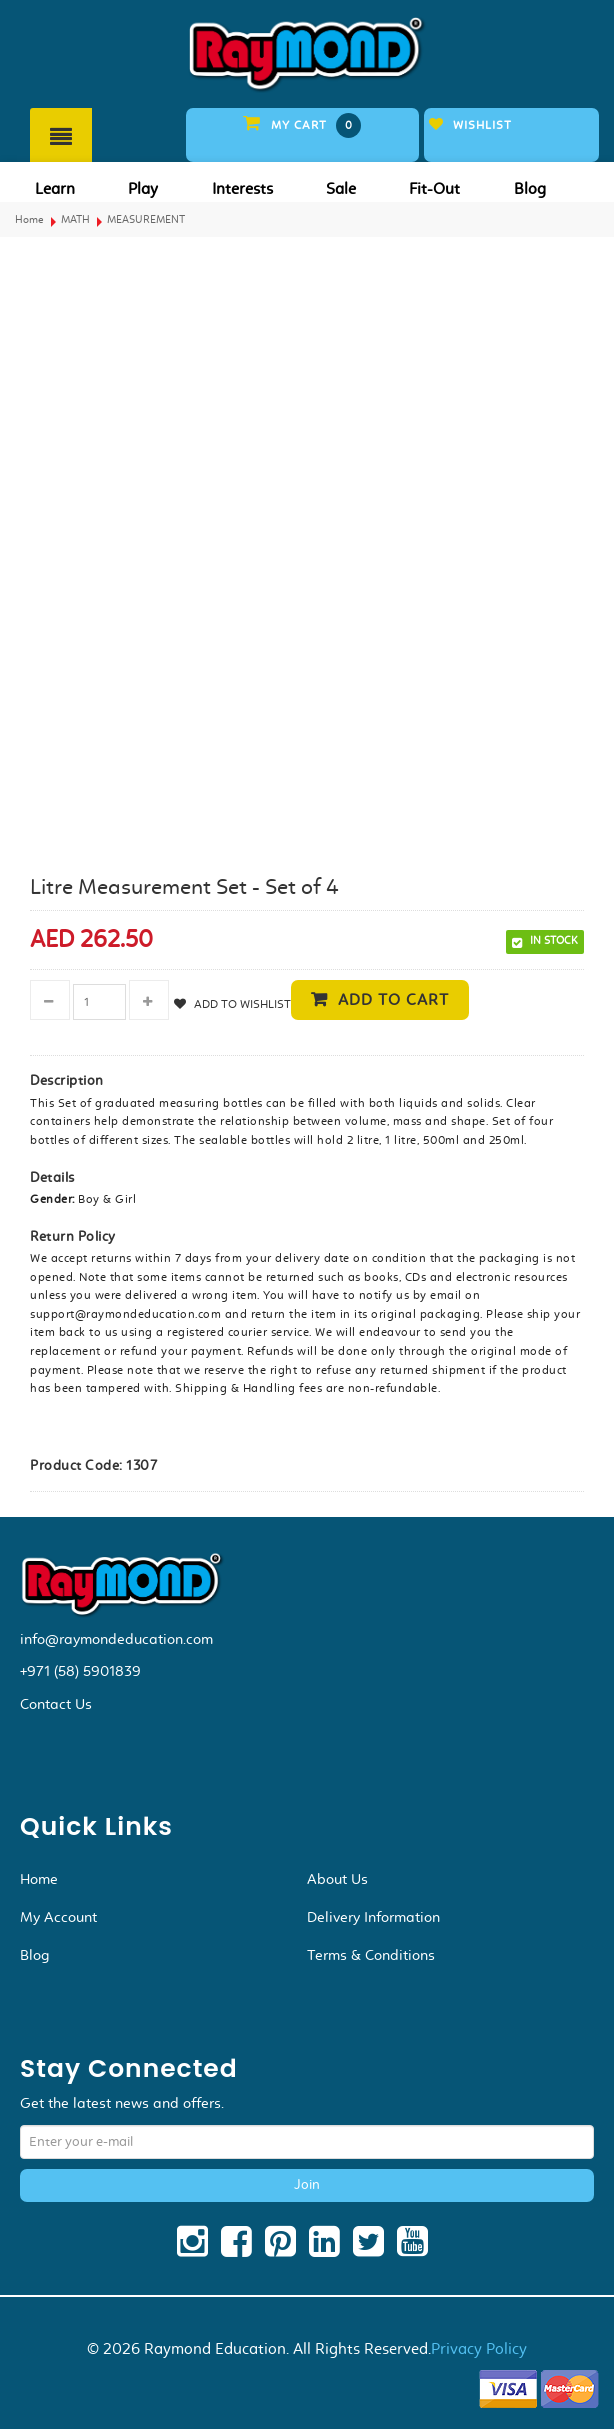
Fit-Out (434, 188)
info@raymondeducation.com (116, 1639)
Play (143, 188)
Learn (55, 188)
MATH (75, 219)
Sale (341, 188)
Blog (530, 188)
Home (29, 219)
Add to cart (393, 999)
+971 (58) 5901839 (80, 1671)
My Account (58, 1917)
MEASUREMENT (146, 219)
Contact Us (56, 1704)
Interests (242, 188)
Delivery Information (373, 1917)
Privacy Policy (479, 2348)
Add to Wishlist (241, 1004)
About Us (337, 1879)
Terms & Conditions (371, 1955)
